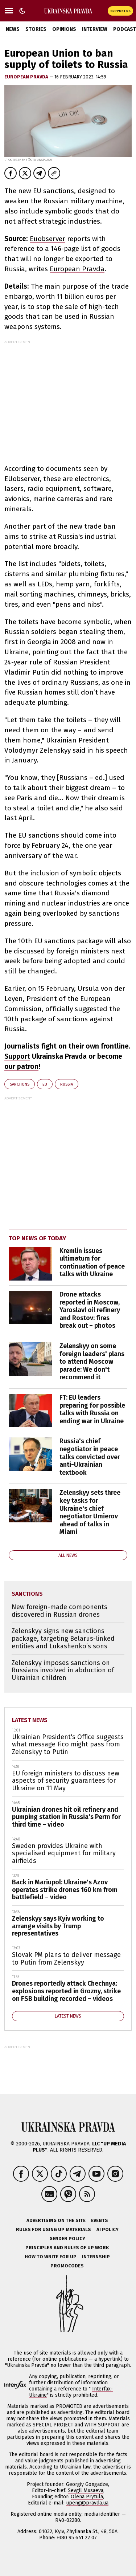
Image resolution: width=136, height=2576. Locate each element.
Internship (96, 2256)
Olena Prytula (87, 2497)
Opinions (64, 29)
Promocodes (67, 2265)
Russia (66, 1084)
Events (99, 2220)
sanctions (19, 1084)
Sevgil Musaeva (85, 2490)
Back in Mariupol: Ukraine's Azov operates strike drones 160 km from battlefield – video (65, 1889)
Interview (94, 29)
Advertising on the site (56, 2220)
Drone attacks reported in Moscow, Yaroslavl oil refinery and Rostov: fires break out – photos (89, 1310)
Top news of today (37, 1238)
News (13, 29)
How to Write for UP (51, 2256)
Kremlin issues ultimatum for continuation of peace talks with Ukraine (92, 1262)
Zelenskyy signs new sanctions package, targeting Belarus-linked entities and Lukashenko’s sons (63, 1638)
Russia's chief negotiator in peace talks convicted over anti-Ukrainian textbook (89, 1456)
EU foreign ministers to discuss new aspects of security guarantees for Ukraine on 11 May (65, 1780)
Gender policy (67, 2238)
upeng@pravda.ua (87, 2503)
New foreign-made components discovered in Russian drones (59, 1611)
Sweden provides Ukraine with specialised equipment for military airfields (64, 1853)
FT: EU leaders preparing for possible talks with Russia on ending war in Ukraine (92, 1409)
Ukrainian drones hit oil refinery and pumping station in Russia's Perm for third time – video (66, 1817)
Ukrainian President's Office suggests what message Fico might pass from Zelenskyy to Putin (68, 1744)
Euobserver (47, 239)
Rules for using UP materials (53, 2229)
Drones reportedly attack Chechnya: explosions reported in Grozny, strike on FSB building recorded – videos (66, 1990)
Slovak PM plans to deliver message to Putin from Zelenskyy (66, 1958)
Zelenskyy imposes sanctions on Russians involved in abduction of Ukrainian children (63, 1670)
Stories (35, 29)
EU (44, 1084)
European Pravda (26, 77)
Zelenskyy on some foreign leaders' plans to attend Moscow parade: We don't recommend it (91, 1361)
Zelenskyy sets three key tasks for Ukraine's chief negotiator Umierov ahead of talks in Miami (89, 1512)
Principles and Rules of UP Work (67, 2247)
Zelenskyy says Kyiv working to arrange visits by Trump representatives (58, 1925)
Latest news (30, 1720)
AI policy (107, 2229)
